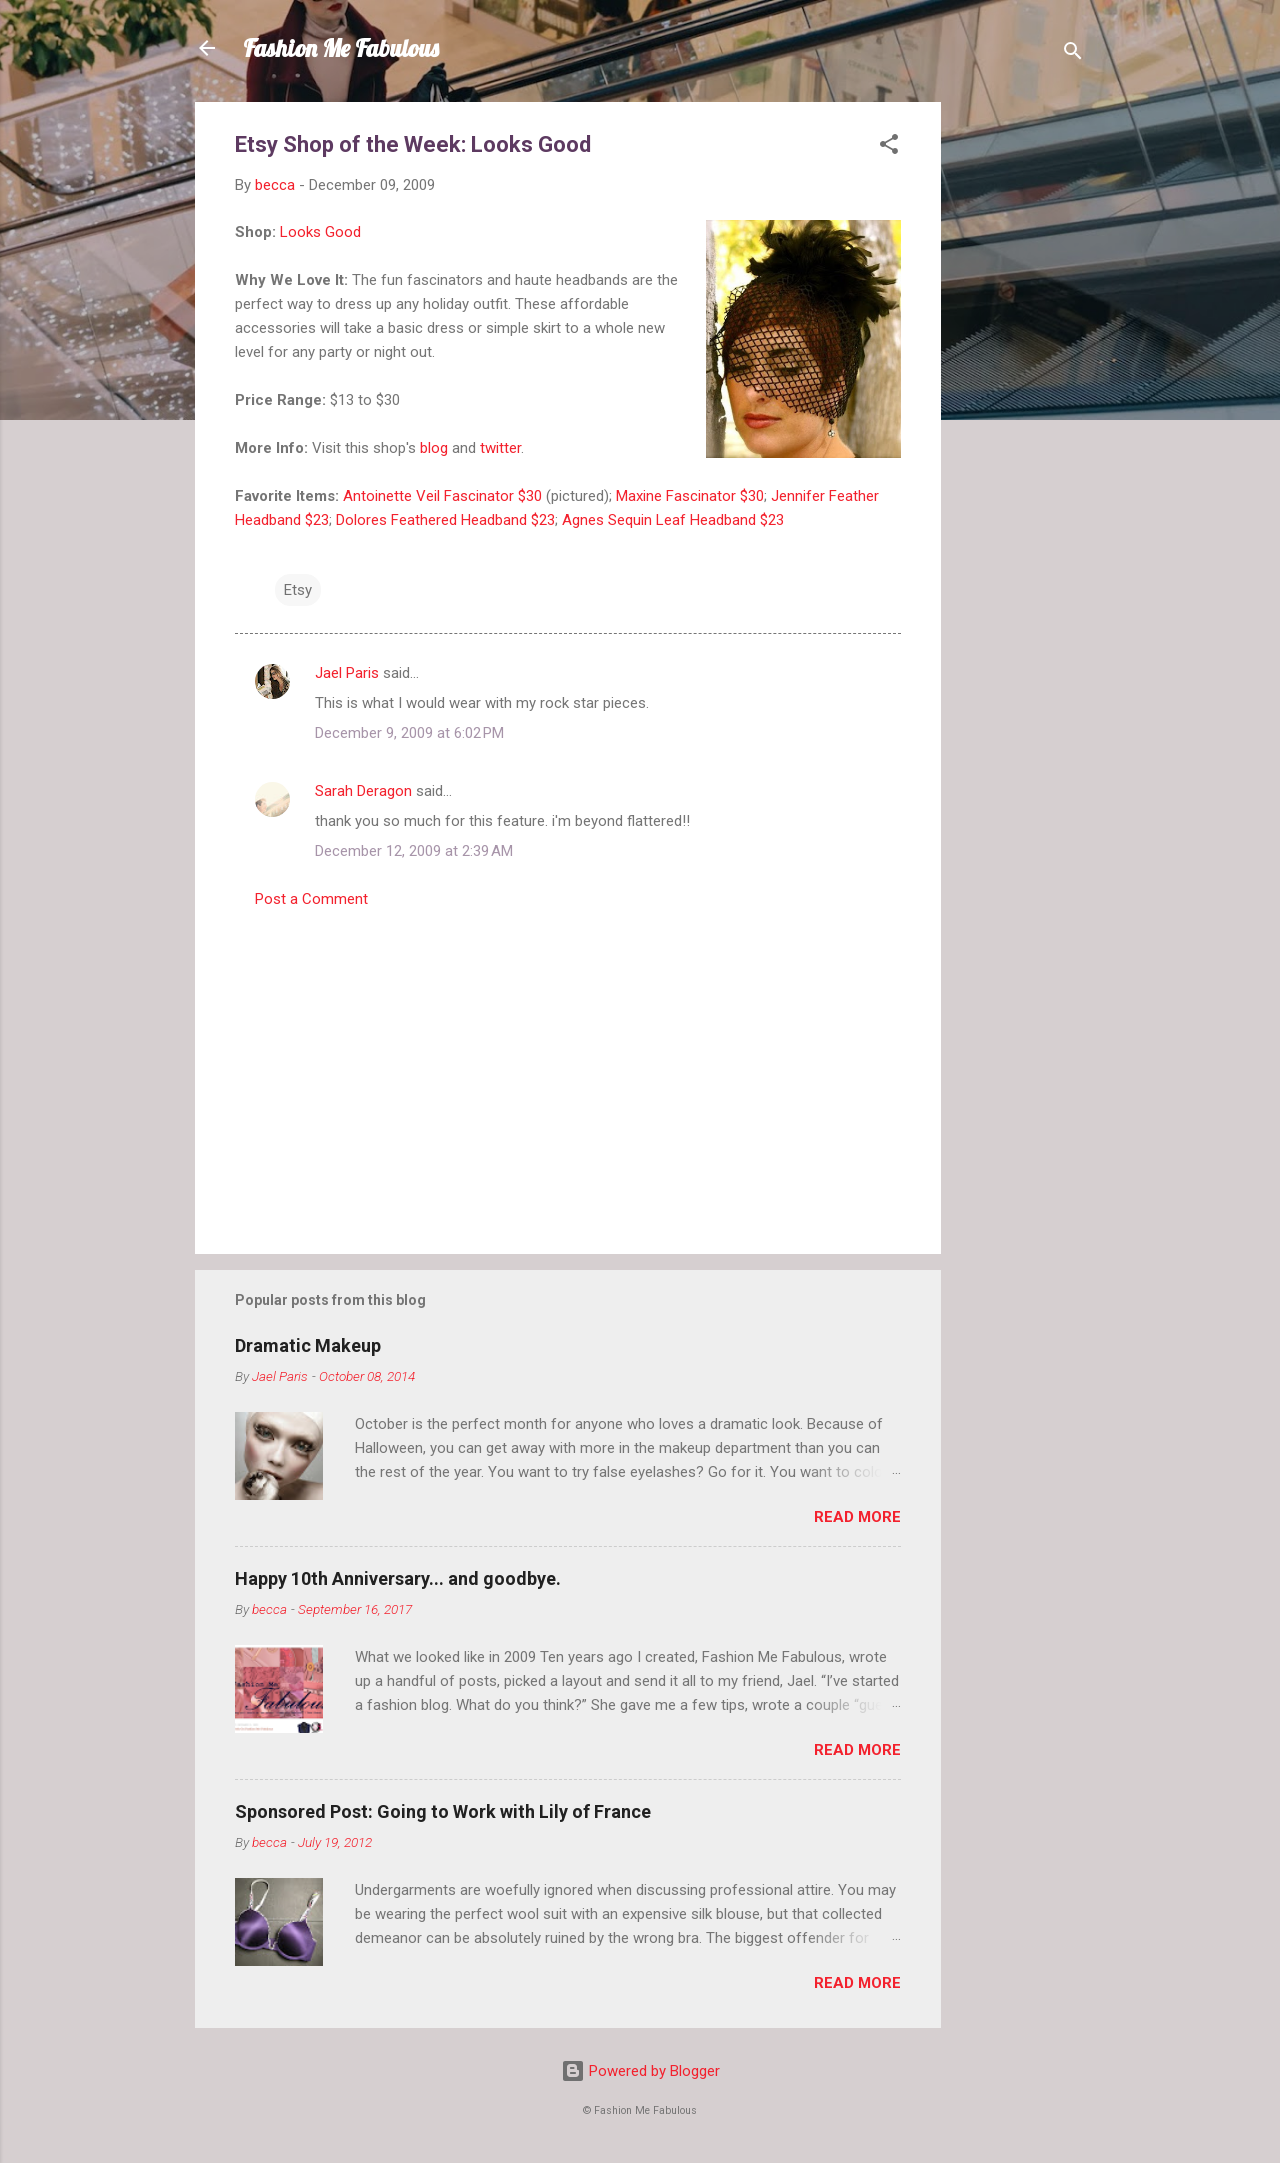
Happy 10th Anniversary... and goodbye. (398, 1578)
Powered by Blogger (640, 2071)
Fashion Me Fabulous (341, 48)
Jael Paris (347, 673)
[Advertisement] (1021, 402)
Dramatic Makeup (308, 1345)
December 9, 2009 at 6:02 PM (409, 733)
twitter (500, 448)
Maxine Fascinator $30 (690, 496)
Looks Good (320, 232)
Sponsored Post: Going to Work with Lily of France (443, 1811)
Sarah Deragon (363, 791)
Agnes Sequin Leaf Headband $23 (673, 520)
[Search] (1073, 54)
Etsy (298, 590)
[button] (889, 147)
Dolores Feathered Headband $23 (445, 520)
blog (434, 448)
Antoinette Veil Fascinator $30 (442, 496)
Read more (857, 1517)
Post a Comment (311, 899)
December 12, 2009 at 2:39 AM (414, 851)
